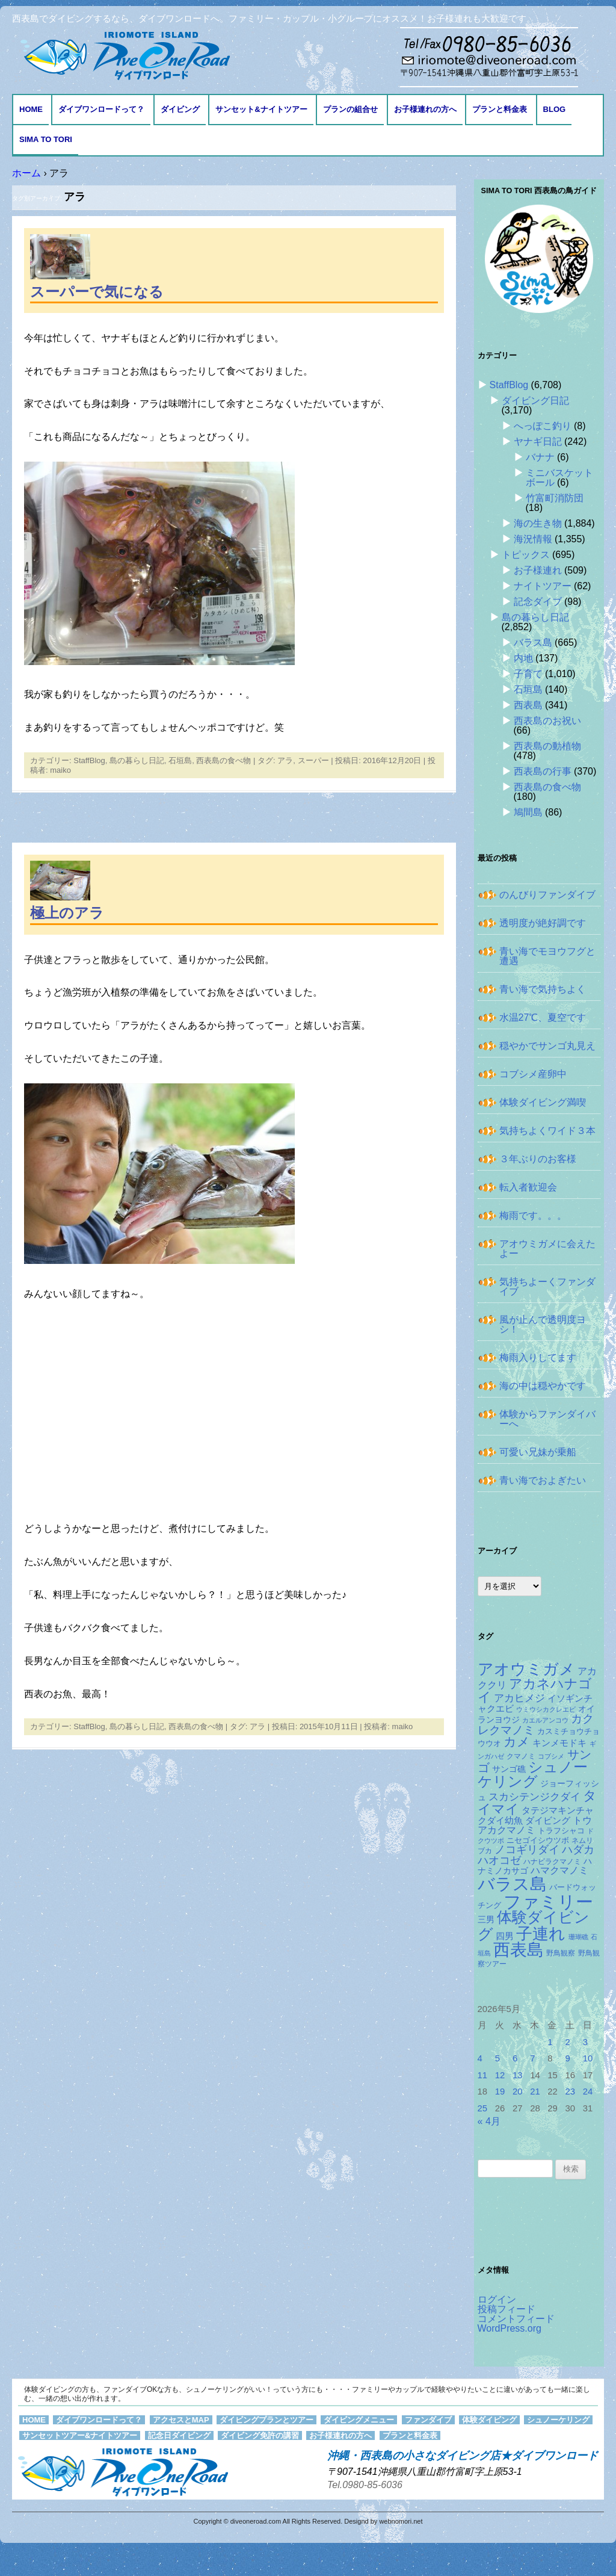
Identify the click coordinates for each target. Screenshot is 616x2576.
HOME (31, 109)
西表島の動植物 (547, 746)
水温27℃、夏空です (543, 1017)
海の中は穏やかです (542, 1386)
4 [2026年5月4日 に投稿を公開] (480, 2058)
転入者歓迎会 (528, 1187)
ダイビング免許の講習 (260, 2435)
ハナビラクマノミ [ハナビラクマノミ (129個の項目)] (552, 1861)
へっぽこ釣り (542, 426)
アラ (285, 760)
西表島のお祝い (547, 721)
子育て (528, 674)
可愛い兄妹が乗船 (537, 1452)
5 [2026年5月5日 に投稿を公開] (497, 2058)
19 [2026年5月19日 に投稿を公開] (500, 2091)
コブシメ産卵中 (533, 1074)
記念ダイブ (538, 601)
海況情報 (533, 539)
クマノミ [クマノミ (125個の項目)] (521, 1756)
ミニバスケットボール (559, 478)
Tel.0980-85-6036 (364, 2485)
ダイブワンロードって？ (101, 109)
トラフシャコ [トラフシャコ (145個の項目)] (561, 1830)
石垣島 (180, 760)
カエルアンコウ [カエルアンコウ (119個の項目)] (545, 1720)
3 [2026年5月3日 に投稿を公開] (585, 2042)
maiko (60, 770)
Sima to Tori (45, 139)
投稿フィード (506, 2309)
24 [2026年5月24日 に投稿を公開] (588, 2091)
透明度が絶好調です (542, 923)
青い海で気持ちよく (542, 989)
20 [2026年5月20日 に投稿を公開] (518, 2091)
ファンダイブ (428, 2419)
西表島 (528, 705)
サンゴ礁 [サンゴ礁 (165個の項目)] (509, 1769)
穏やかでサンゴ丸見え (547, 1046)
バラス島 (533, 642)
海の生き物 (538, 523)
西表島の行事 (542, 771)
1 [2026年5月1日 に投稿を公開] (549, 2042)
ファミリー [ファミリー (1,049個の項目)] (548, 1902)
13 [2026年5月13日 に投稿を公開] (518, 2075)
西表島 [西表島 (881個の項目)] (518, 1949)
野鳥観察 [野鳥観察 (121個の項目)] (560, 1953)
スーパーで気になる (97, 291)
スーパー (313, 760)
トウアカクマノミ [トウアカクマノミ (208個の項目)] (535, 1825)
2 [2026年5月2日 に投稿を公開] (567, 2042)
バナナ (540, 457)
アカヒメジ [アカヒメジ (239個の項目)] (519, 1698)
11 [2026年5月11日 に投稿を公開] (483, 2075)
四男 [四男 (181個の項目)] (505, 1936)
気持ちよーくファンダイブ (547, 1286)
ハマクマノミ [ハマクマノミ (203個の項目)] (559, 1870)
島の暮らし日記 (136, 760)
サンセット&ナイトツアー (261, 109)
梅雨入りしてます (537, 1357)
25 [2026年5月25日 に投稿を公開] (483, 2108)
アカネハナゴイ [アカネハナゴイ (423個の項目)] (535, 1690)
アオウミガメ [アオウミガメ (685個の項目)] (526, 1669)
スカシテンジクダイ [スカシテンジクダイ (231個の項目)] (534, 1797)
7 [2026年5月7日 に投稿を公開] (532, 2058)
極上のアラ (67, 913)
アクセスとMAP (181, 2419)
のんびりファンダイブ (547, 895)
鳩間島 (528, 812)
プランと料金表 (499, 109)
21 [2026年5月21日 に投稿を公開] (535, 2091)
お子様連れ (538, 570)
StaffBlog (89, 760)
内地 (523, 658)
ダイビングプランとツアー (266, 2419)
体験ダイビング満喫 (542, 1102)
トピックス (526, 555)
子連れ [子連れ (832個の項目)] (540, 1933)
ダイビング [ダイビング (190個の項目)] (547, 1820)
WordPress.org (509, 2328)
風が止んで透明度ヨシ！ (542, 1324)
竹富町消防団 (555, 498)
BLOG (554, 109)
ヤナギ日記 (538, 441)
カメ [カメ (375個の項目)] (517, 1741)
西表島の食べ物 (223, 760)
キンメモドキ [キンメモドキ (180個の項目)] (559, 1743)
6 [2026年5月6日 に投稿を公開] (515, 2058)
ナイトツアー (542, 586)
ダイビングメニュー (359, 2419)
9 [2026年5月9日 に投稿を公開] (567, 2058)
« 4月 (489, 2121)
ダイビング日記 (535, 400)
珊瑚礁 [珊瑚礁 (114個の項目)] (578, 1936)
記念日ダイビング (179, 2435)
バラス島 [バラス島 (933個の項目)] (512, 1883)
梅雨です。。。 (533, 1215)
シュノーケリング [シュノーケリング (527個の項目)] (533, 1774)
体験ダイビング (489, 2419)
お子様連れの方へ (425, 109)
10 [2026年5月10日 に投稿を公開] (588, 2058)
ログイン (497, 2299)
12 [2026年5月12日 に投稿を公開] (500, 2075)
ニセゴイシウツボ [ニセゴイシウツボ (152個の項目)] (538, 1840)
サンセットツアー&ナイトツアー (79, 2435)
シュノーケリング (558, 2419)
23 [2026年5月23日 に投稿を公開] (570, 2091)
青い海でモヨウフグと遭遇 (547, 956)
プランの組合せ (350, 109)
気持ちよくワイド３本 (547, 1130)
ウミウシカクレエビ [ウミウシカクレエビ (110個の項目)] (546, 1709)
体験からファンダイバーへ (547, 1419)
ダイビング (180, 109)
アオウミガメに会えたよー (547, 1249)
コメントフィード (516, 2319)
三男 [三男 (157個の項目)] (486, 1919)
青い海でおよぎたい (542, 1480)
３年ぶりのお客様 (537, 1159)
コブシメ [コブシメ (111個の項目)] (551, 1756)
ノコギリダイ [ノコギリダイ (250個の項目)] (526, 1850)
